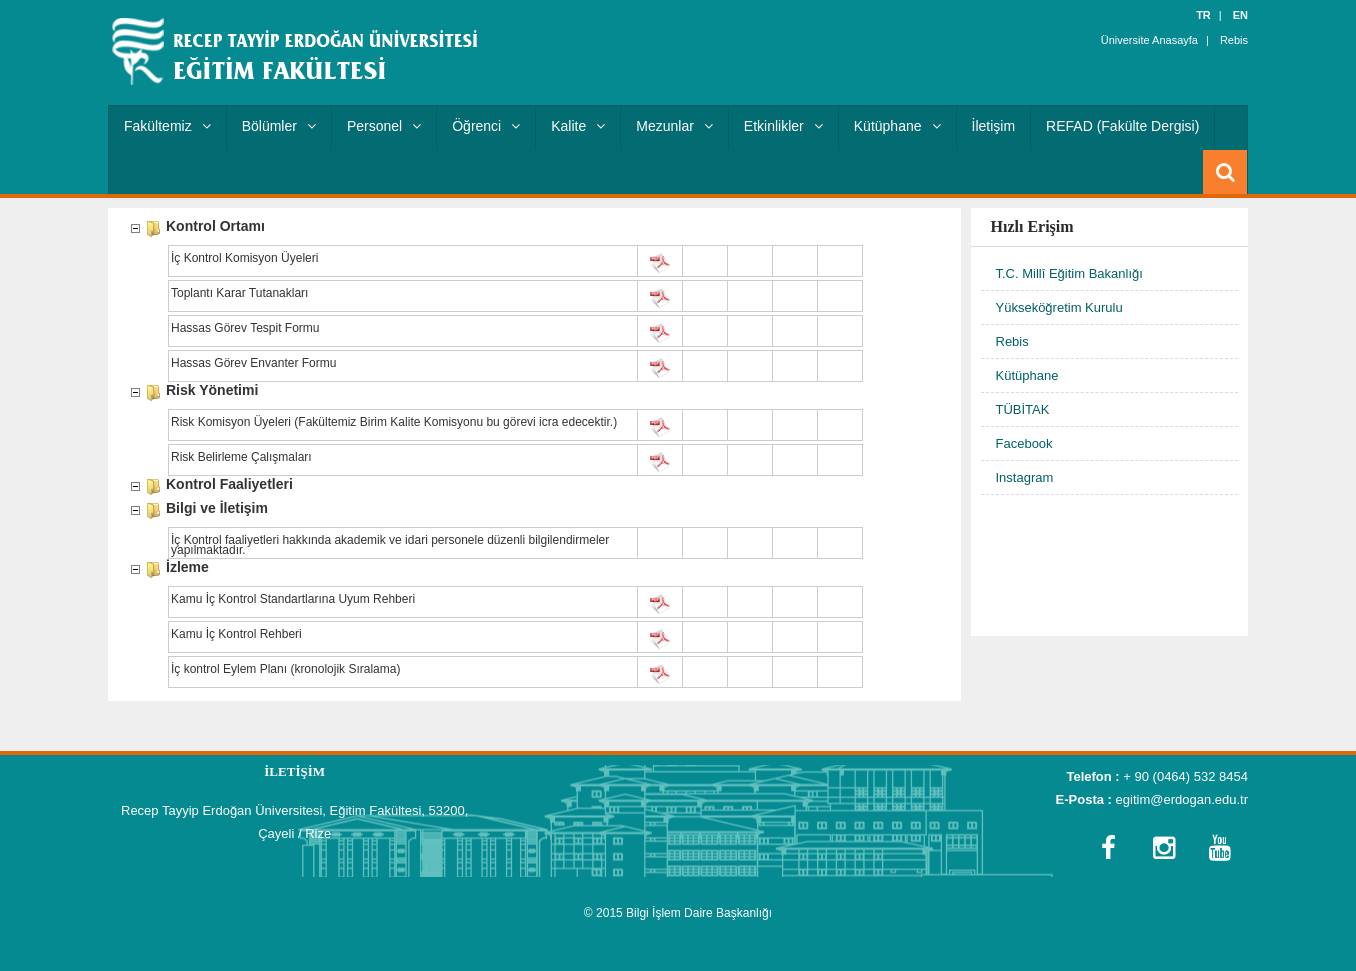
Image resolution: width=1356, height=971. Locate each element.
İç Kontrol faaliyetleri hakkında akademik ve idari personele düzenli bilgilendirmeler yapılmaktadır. (390, 543)
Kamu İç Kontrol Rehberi (236, 635)
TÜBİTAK (1023, 409)
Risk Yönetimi (212, 391)
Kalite (578, 126)
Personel (384, 126)
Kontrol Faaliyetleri (229, 485)
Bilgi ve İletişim (217, 509)
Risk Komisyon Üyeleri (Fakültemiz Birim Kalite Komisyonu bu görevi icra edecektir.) (394, 423)
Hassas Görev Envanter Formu (253, 364)
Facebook (1024, 443)
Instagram (1025, 477)
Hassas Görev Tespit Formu (245, 329)
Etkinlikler (783, 126)
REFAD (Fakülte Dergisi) (1122, 126)
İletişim (994, 126)
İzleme (187, 568)
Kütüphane (897, 126)
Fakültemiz (167, 126)
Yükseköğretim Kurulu (1059, 307)
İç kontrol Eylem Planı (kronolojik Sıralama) (285, 670)
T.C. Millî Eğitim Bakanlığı (1069, 273)
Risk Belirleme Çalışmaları (241, 458)
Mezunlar (674, 126)
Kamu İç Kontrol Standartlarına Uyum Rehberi (293, 600)
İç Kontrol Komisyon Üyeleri (244, 259)
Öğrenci (486, 126)
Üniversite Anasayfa (1149, 40)
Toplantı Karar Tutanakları (239, 294)
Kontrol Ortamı (215, 227)
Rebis (1234, 40)
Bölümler (279, 126)
